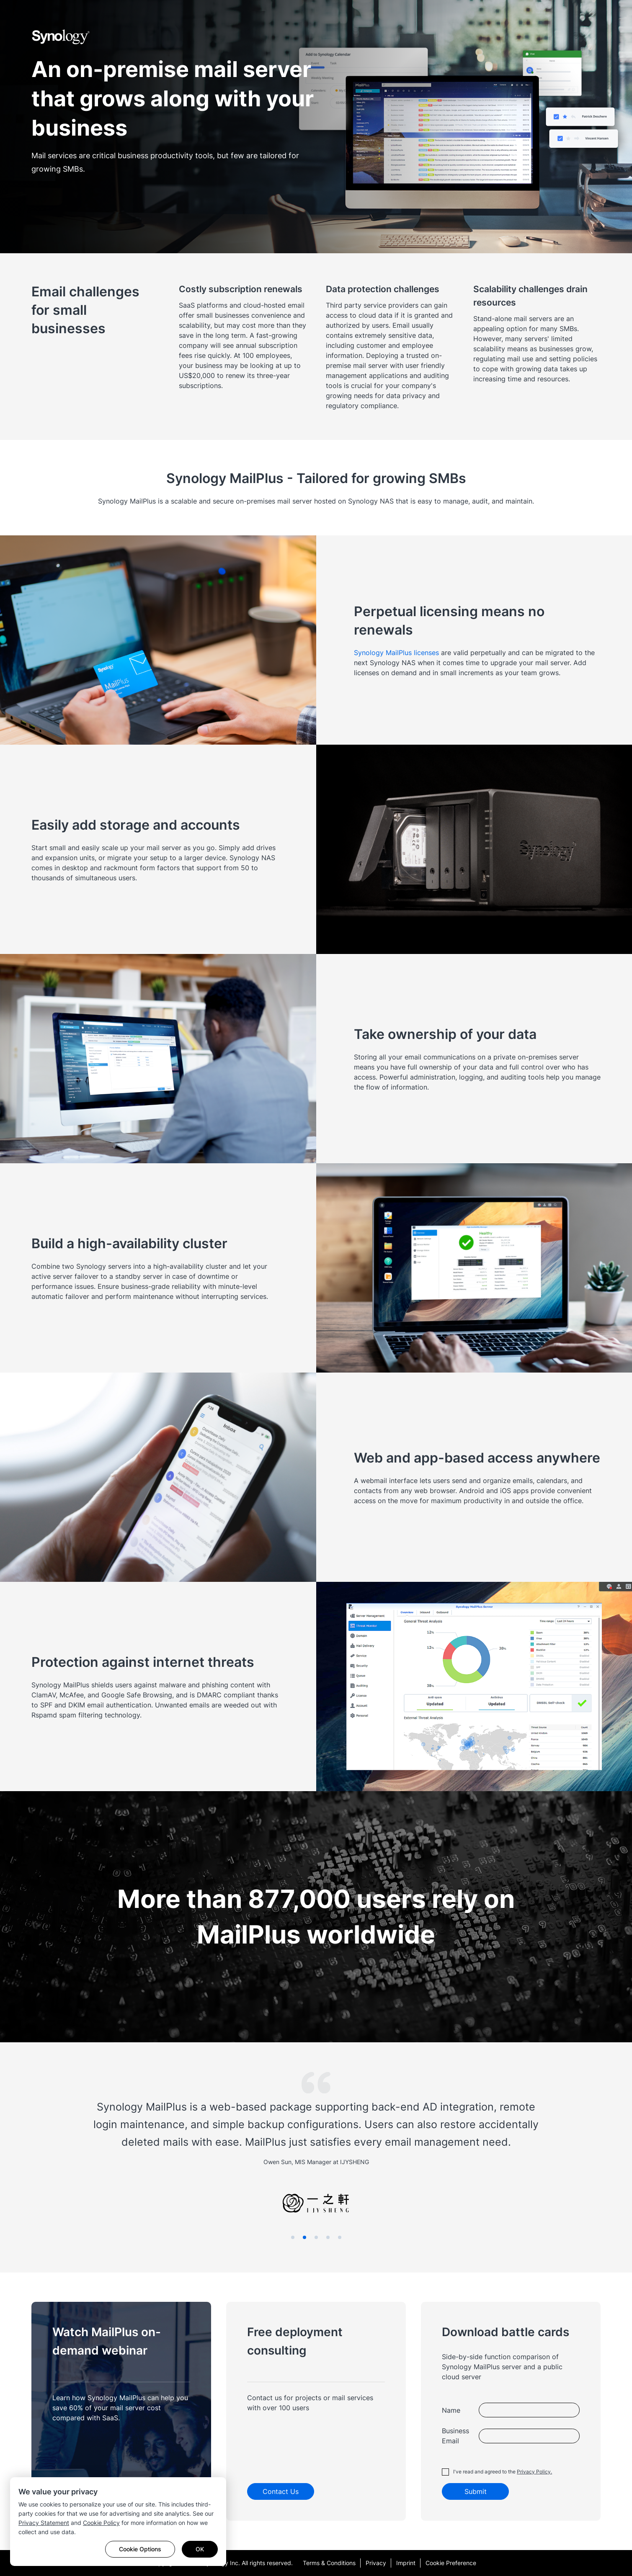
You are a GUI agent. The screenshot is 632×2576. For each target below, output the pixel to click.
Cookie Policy (101, 2522)
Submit (475, 2491)
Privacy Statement (43, 2522)
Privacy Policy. (534, 2471)
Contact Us (281, 2491)
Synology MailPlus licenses (396, 652)
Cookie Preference (451, 2562)
